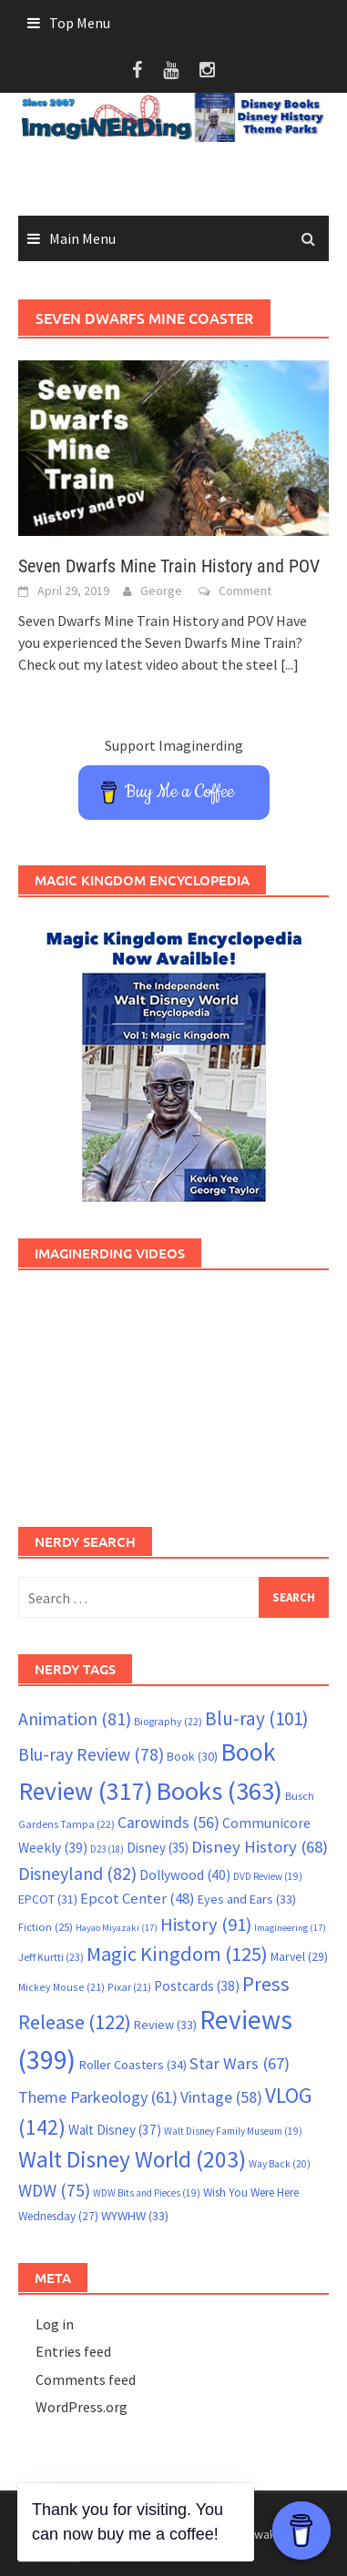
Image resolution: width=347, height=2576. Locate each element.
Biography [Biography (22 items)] (168, 1721)
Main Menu (82, 238)
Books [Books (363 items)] (219, 1790)
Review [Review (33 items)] (165, 2024)
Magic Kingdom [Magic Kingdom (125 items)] (177, 1953)
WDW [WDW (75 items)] (54, 2190)
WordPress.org (82, 2407)
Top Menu (79, 23)
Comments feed (86, 2379)
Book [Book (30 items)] (192, 1756)
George (161, 590)
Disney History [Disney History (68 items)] (259, 1846)
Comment (245, 590)
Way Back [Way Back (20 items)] (280, 2163)
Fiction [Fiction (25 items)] (45, 1926)
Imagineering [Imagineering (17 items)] (290, 1928)
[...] (290, 664)
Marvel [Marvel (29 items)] (299, 1956)
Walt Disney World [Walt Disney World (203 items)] (132, 2159)
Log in (55, 2324)
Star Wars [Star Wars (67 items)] (239, 2063)
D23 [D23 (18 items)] (107, 1849)
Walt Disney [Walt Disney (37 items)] (114, 2129)
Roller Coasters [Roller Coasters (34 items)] (132, 2064)
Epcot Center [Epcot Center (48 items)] (137, 1898)
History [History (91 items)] (205, 1924)
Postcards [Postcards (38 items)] (197, 1986)
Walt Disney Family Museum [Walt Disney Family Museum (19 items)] (233, 2131)
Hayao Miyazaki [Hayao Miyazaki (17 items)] (117, 1928)
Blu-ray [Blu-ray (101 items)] (257, 1718)
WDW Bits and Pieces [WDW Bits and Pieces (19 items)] (146, 2193)
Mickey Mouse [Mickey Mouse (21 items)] (61, 1987)
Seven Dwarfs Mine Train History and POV (169, 566)
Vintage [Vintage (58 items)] (221, 2097)
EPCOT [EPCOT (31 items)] (47, 1899)
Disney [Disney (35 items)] (158, 1847)
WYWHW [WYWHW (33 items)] (134, 2215)
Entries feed (73, 2351)
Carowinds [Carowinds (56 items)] (168, 1823)
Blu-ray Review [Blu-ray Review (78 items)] (91, 1754)
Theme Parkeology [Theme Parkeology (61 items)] (98, 2096)
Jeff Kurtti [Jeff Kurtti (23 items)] (51, 1957)
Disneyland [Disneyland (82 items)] (77, 1873)
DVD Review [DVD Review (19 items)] (267, 1876)
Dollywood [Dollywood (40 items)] (184, 1875)
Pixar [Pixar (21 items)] (129, 1987)
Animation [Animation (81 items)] (74, 1719)
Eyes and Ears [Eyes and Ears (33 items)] (247, 1899)
